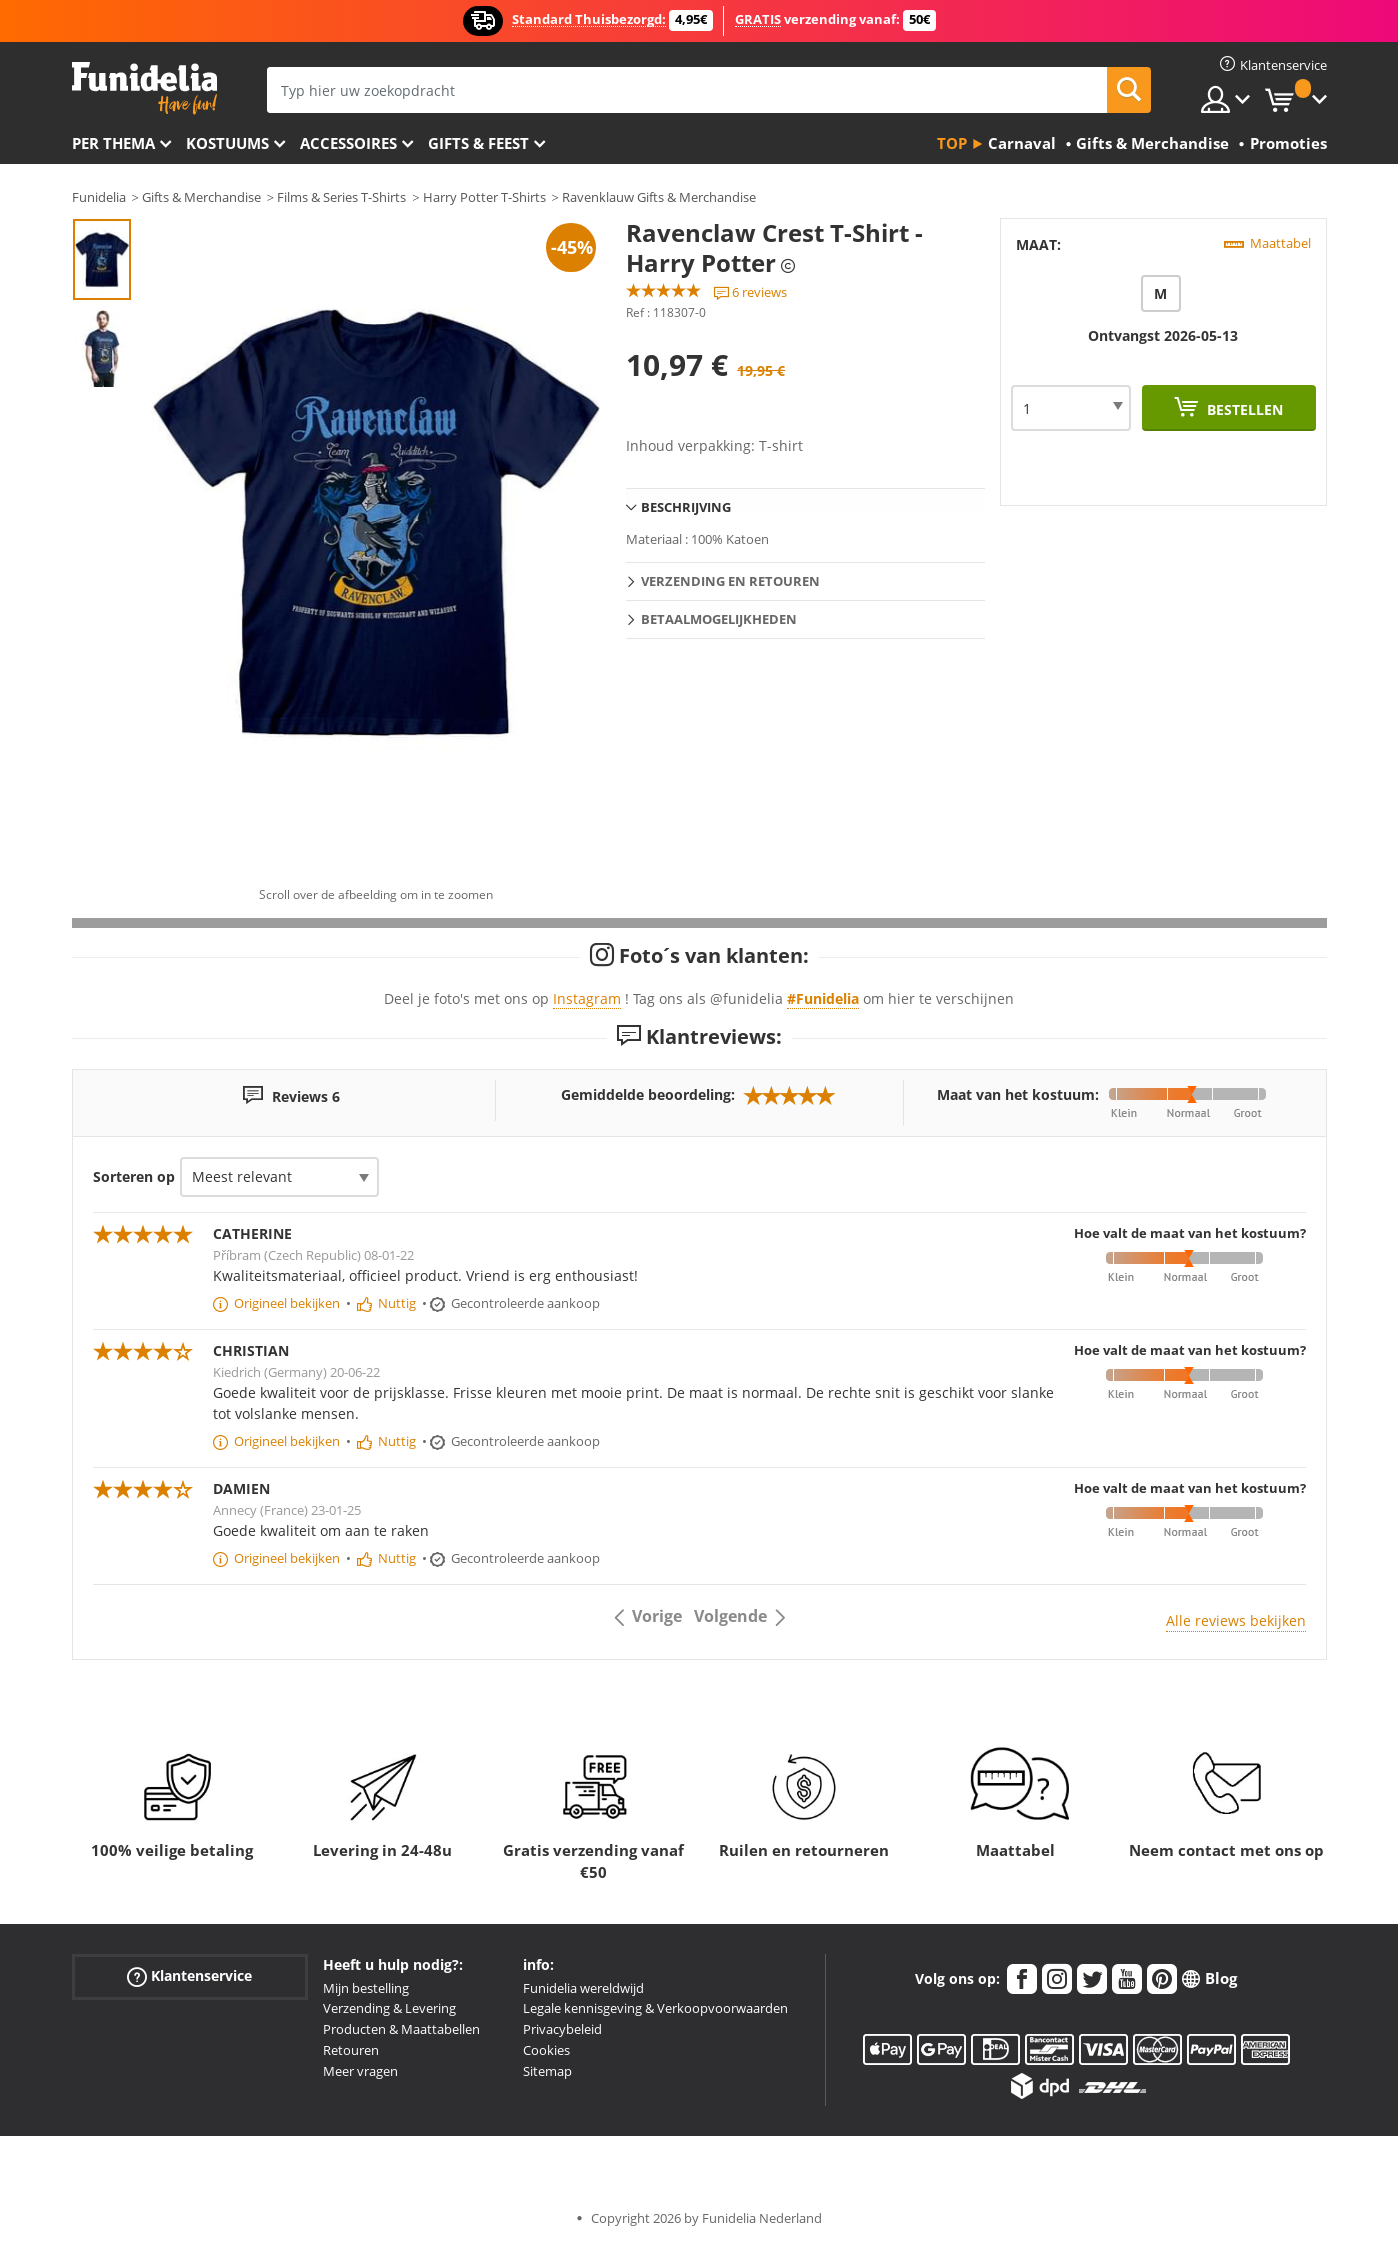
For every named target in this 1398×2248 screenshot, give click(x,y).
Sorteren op (134, 1176)
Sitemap (547, 2071)
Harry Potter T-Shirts (484, 197)
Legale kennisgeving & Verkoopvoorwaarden (655, 2008)
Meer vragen (360, 2071)
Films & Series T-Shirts (341, 197)
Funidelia (99, 197)
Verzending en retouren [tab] (730, 581)
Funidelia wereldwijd (583, 1988)
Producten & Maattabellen (401, 2029)
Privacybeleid (562, 2029)
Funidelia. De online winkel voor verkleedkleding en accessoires (144, 88)
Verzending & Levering (389, 2008)
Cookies (546, 2050)
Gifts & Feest (478, 143)
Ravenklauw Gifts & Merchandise (659, 197)
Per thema (113, 143)
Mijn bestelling (366, 1988)
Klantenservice (189, 1975)
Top (952, 143)
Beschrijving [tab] (686, 507)
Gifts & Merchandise (201, 197)
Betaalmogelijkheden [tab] (719, 619)
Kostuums (227, 143)
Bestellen (1243, 409)
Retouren (351, 2050)
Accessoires (348, 143)
